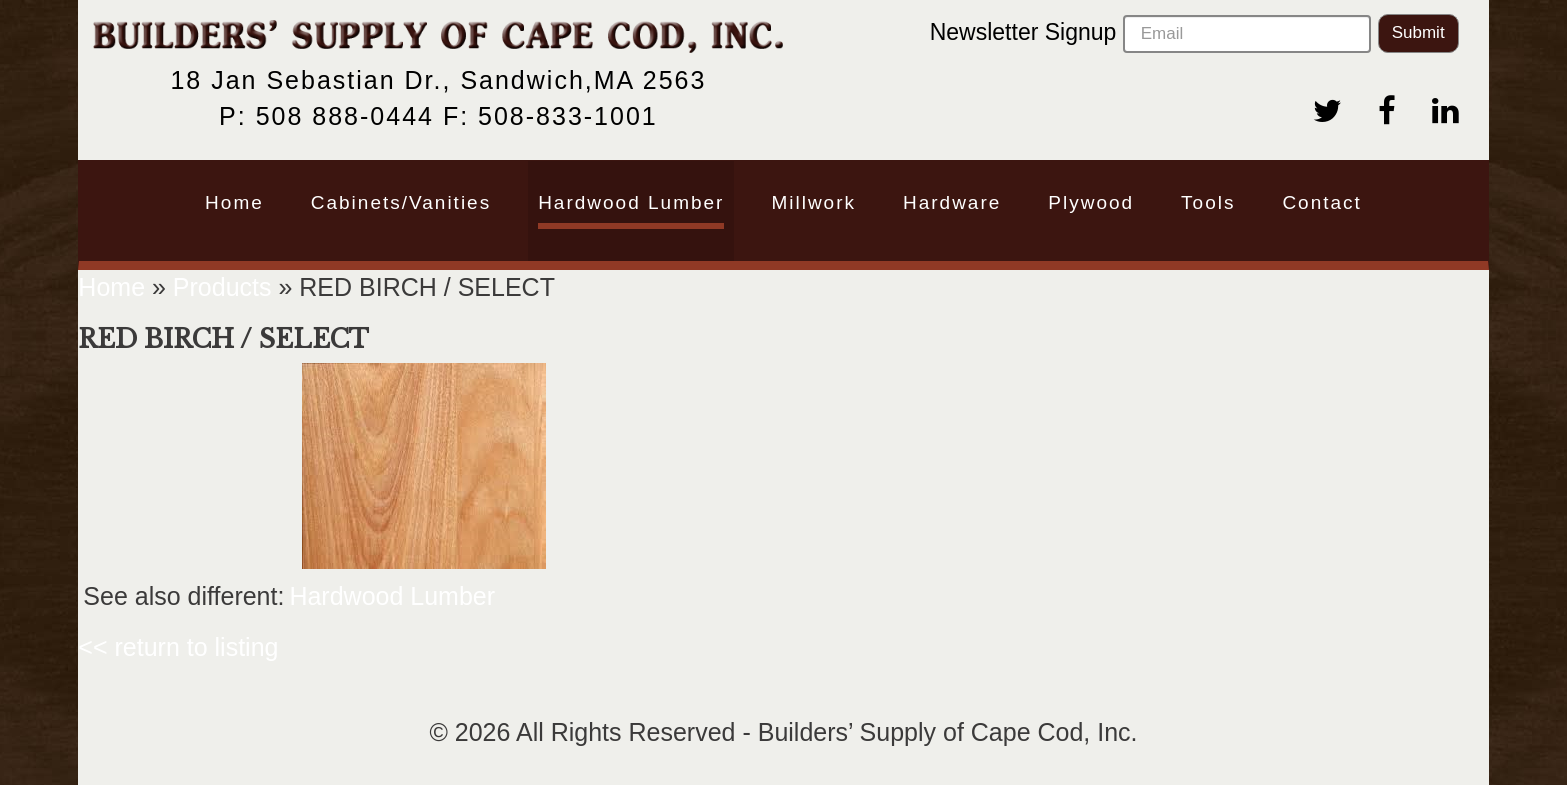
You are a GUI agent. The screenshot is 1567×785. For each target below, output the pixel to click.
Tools (1208, 203)
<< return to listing (178, 647)
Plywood (1091, 203)
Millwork (813, 203)
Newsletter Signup (1150, 34)
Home (234, 203)
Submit (1418, 32)
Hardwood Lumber (631, 203)
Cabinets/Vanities (401, 203)
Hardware (952, 203)
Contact (1321, 203)
